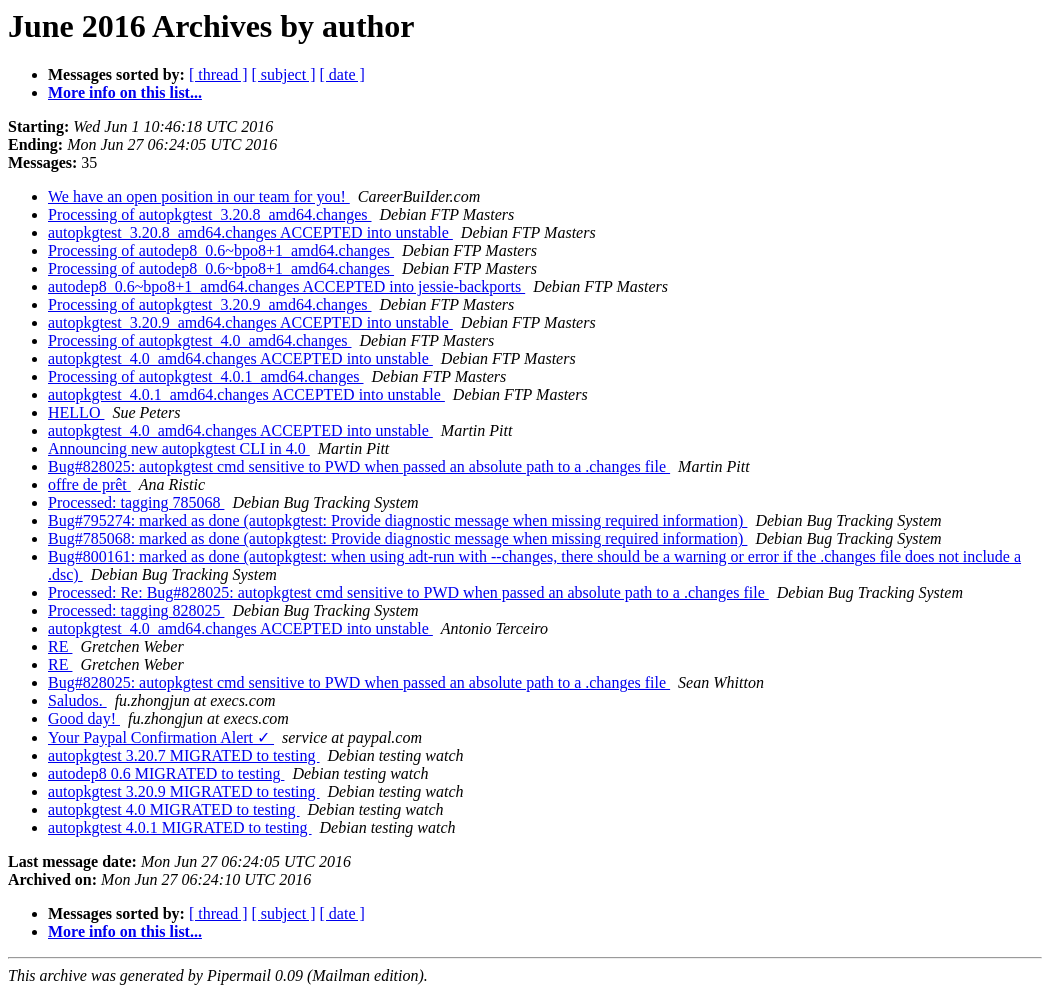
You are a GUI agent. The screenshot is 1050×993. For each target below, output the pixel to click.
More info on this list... (125, 92)
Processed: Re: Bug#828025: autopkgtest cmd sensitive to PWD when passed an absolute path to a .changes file (408, 592)
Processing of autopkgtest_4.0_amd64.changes (200, 340)
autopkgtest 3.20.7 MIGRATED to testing (184, 755)
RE (60, 646)
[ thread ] (218, 74)
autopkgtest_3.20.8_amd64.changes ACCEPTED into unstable (250, 232)
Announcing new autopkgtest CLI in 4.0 (179, 448)
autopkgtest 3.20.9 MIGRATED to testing (184, 791)
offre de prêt (89, 484)
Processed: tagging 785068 (136, 502)
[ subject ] (284, 74)
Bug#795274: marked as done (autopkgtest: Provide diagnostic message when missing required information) (397, 520)
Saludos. (77, 700)
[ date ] (342, 74)
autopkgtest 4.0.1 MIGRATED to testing (180, 827)
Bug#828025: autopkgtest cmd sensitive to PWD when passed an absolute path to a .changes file (359, 466)
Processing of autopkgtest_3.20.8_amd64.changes (210, 214)
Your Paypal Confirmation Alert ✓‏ (161, 737)
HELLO (76, 412)
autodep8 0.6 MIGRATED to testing (166, 773)
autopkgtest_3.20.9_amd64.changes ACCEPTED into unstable (250, 322)
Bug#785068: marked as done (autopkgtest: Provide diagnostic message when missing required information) (397, 538)
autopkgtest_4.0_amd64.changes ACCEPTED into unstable (240, 358)
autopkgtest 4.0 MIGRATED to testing (174, 809)
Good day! (84, 718)
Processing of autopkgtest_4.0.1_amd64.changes (206, 376)
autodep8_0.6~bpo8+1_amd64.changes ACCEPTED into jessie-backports (286, 286)
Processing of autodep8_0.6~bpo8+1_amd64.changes (221, 250)
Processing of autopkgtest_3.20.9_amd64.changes (210, 304)
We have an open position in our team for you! (199, 196)
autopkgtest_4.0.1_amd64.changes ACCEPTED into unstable (246, 394)
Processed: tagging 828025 (136, 610)
